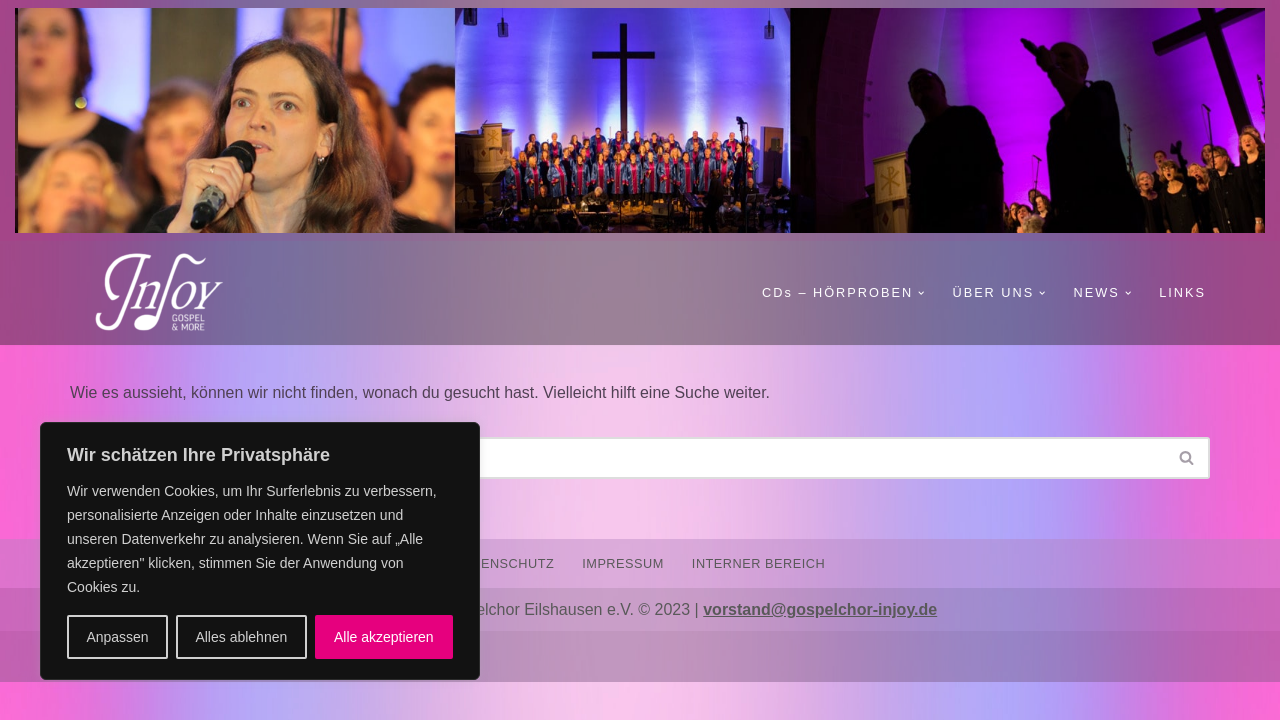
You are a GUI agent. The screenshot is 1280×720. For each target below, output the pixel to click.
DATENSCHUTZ (504, 600)
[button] (920, 293)
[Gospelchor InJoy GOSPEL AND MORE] (170, 293)
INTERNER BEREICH (759, 600)
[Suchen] (617, 458)
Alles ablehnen (241, 637)
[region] (260, 551)
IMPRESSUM (623, 600)
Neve (88, 694)
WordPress (271, 694)
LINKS (1182, 292)
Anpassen (117, 637)
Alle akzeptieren (384, 637)
